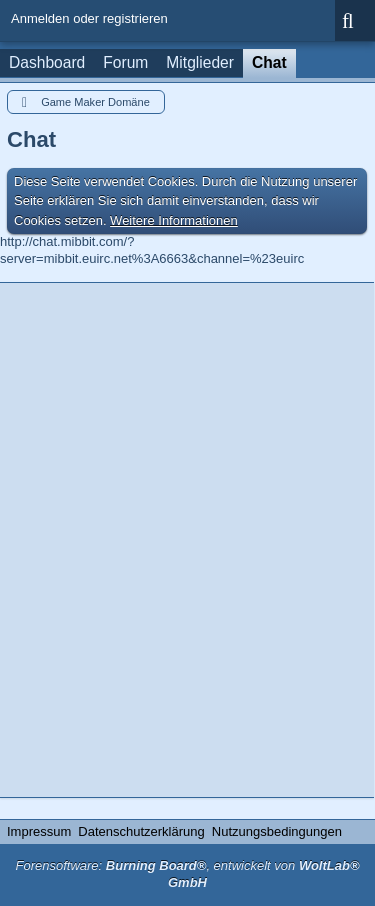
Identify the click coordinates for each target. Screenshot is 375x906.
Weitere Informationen (174, 220)
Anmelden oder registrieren (89, 18)
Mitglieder (200, 62)
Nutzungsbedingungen (277, 831)
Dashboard (47, 62)
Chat (269, 62)
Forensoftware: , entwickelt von (187, 874)
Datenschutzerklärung (141, 831)
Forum (125, 62)
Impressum (39, 831)
